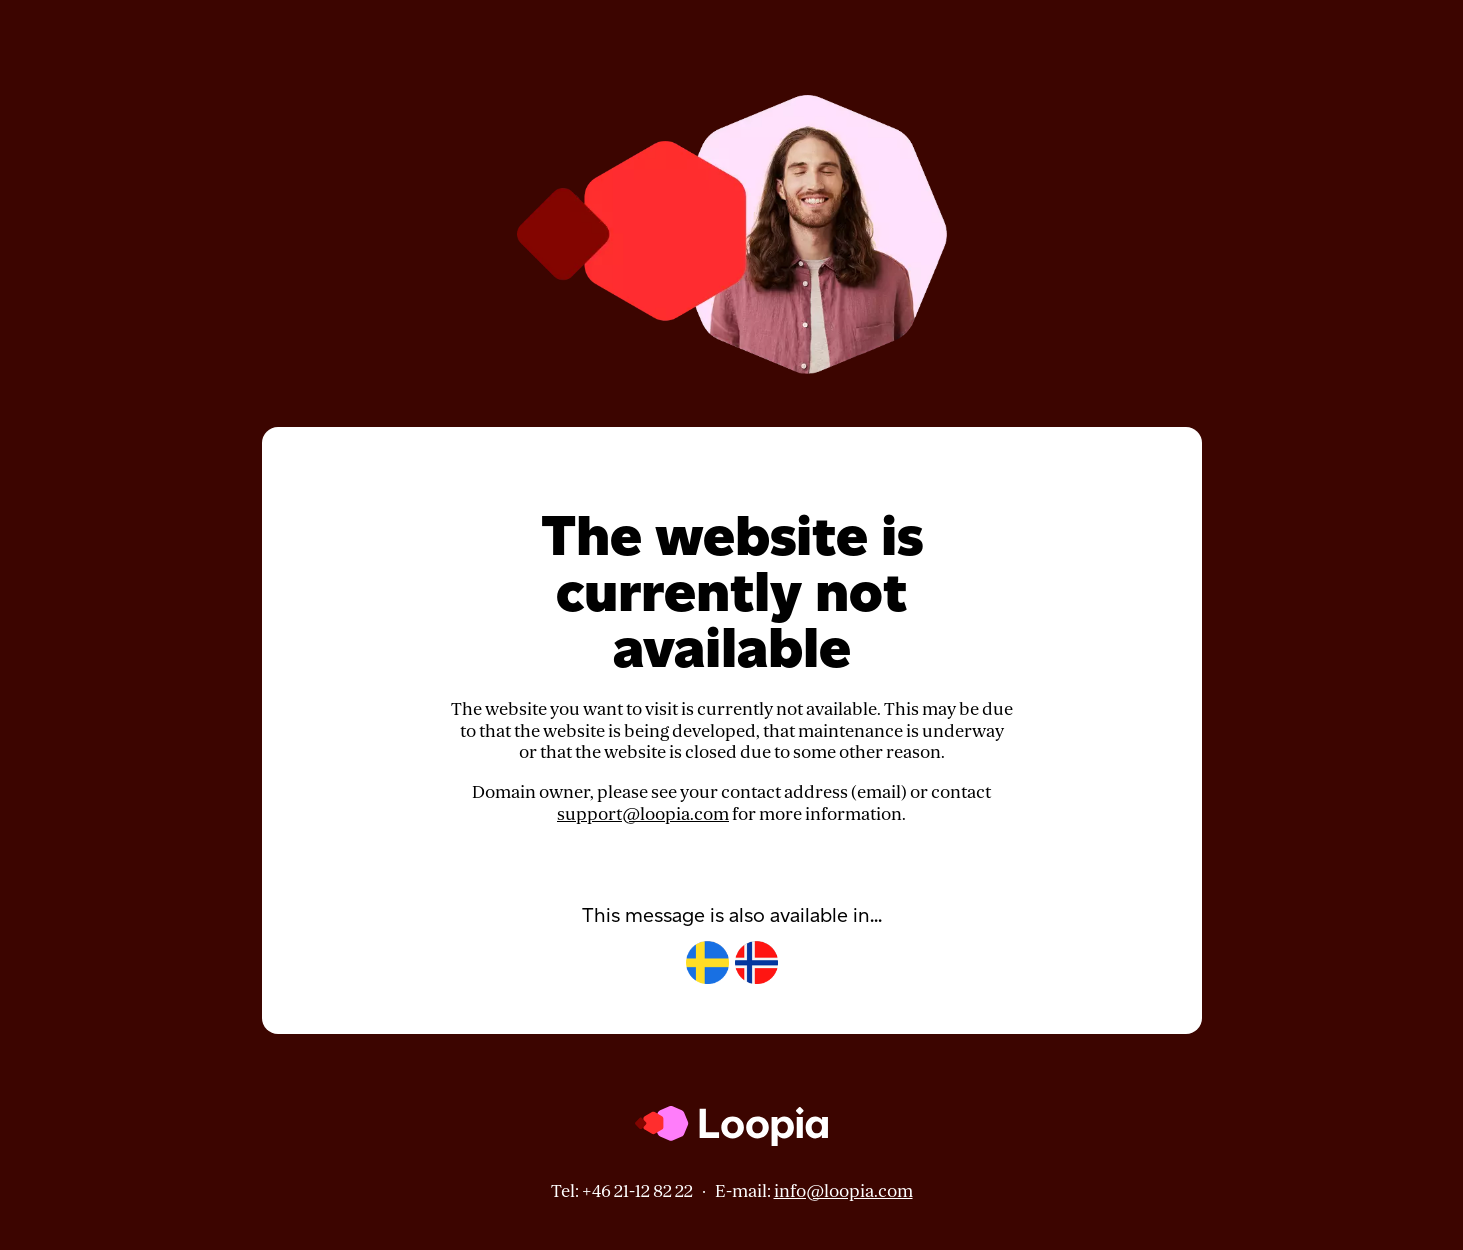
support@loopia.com (643, 814)
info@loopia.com (843, 1191)
